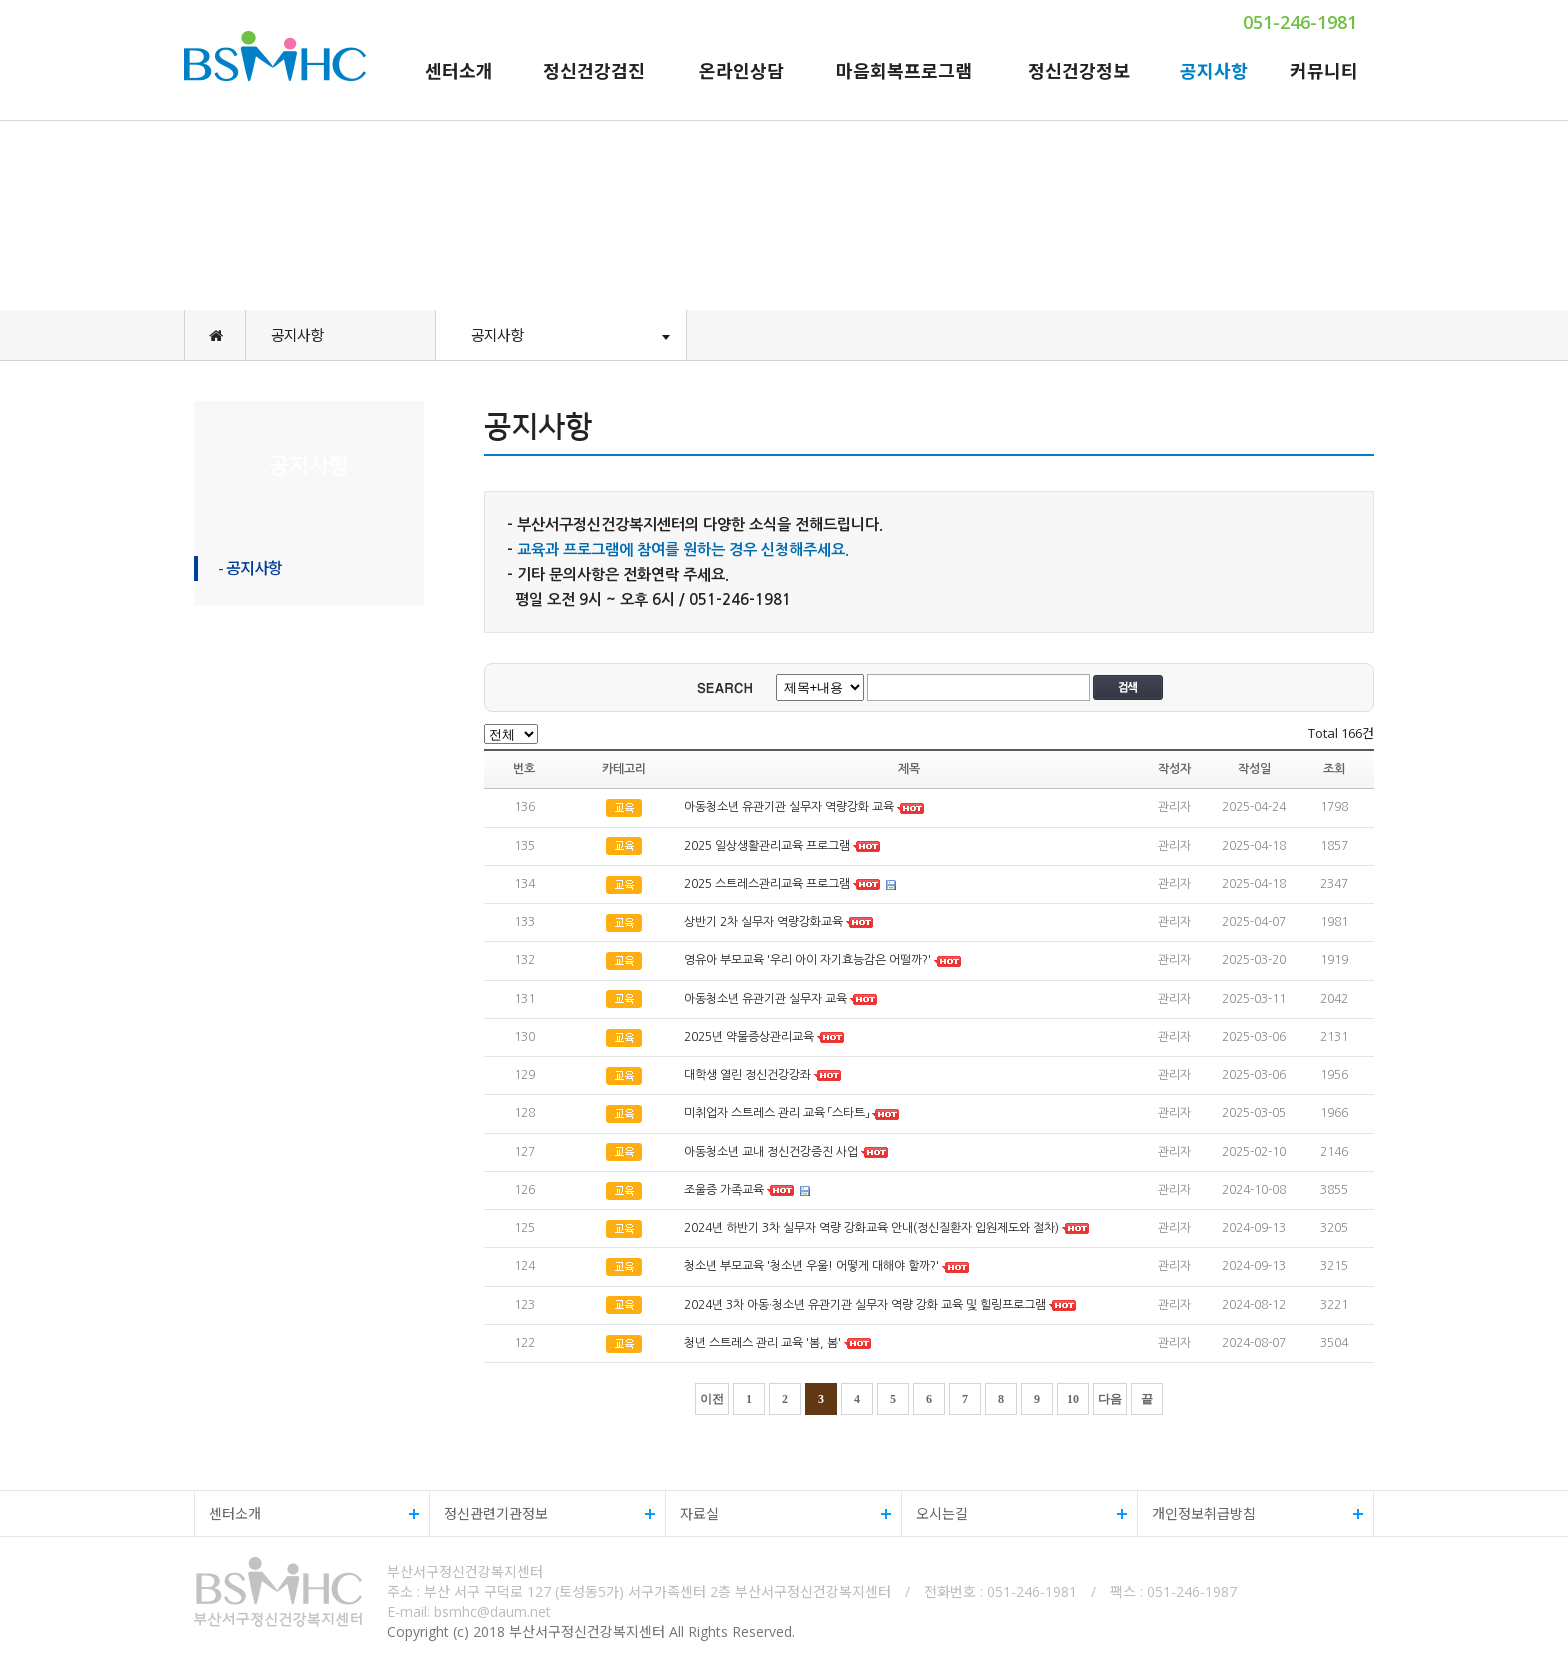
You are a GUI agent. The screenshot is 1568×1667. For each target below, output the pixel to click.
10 (1073, 1399)
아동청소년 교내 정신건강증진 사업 (771, 1152)
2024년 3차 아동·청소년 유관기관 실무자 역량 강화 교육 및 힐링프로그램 (865, 1305)
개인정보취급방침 (1250, 1513)
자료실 (778, 1513)
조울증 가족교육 (724, 1190)
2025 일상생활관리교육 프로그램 (767, 846)
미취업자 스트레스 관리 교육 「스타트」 (776, 1114)
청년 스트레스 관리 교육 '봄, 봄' (762, 1343)
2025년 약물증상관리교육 (750, 1037)
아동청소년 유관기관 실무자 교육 (765, 999)
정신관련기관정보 (542, 1513)
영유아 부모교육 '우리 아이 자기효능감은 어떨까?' (807, 961)
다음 (1110, 1399)
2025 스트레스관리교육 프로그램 (767, 884)
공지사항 (1214, 71)
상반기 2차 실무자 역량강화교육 (763, 922)
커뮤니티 (1324, 71)
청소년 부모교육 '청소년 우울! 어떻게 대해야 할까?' (811, 1267)
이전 (712, 1399)
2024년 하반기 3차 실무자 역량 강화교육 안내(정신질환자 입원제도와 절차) (871, 1228)
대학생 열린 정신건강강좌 (747, 1075)
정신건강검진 (594, 71)
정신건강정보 (1079, 71)
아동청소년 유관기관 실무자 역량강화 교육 (790, 808)
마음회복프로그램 (904, 71)
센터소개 (459, 71)
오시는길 (1014, 1513)
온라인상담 (741, 71)
